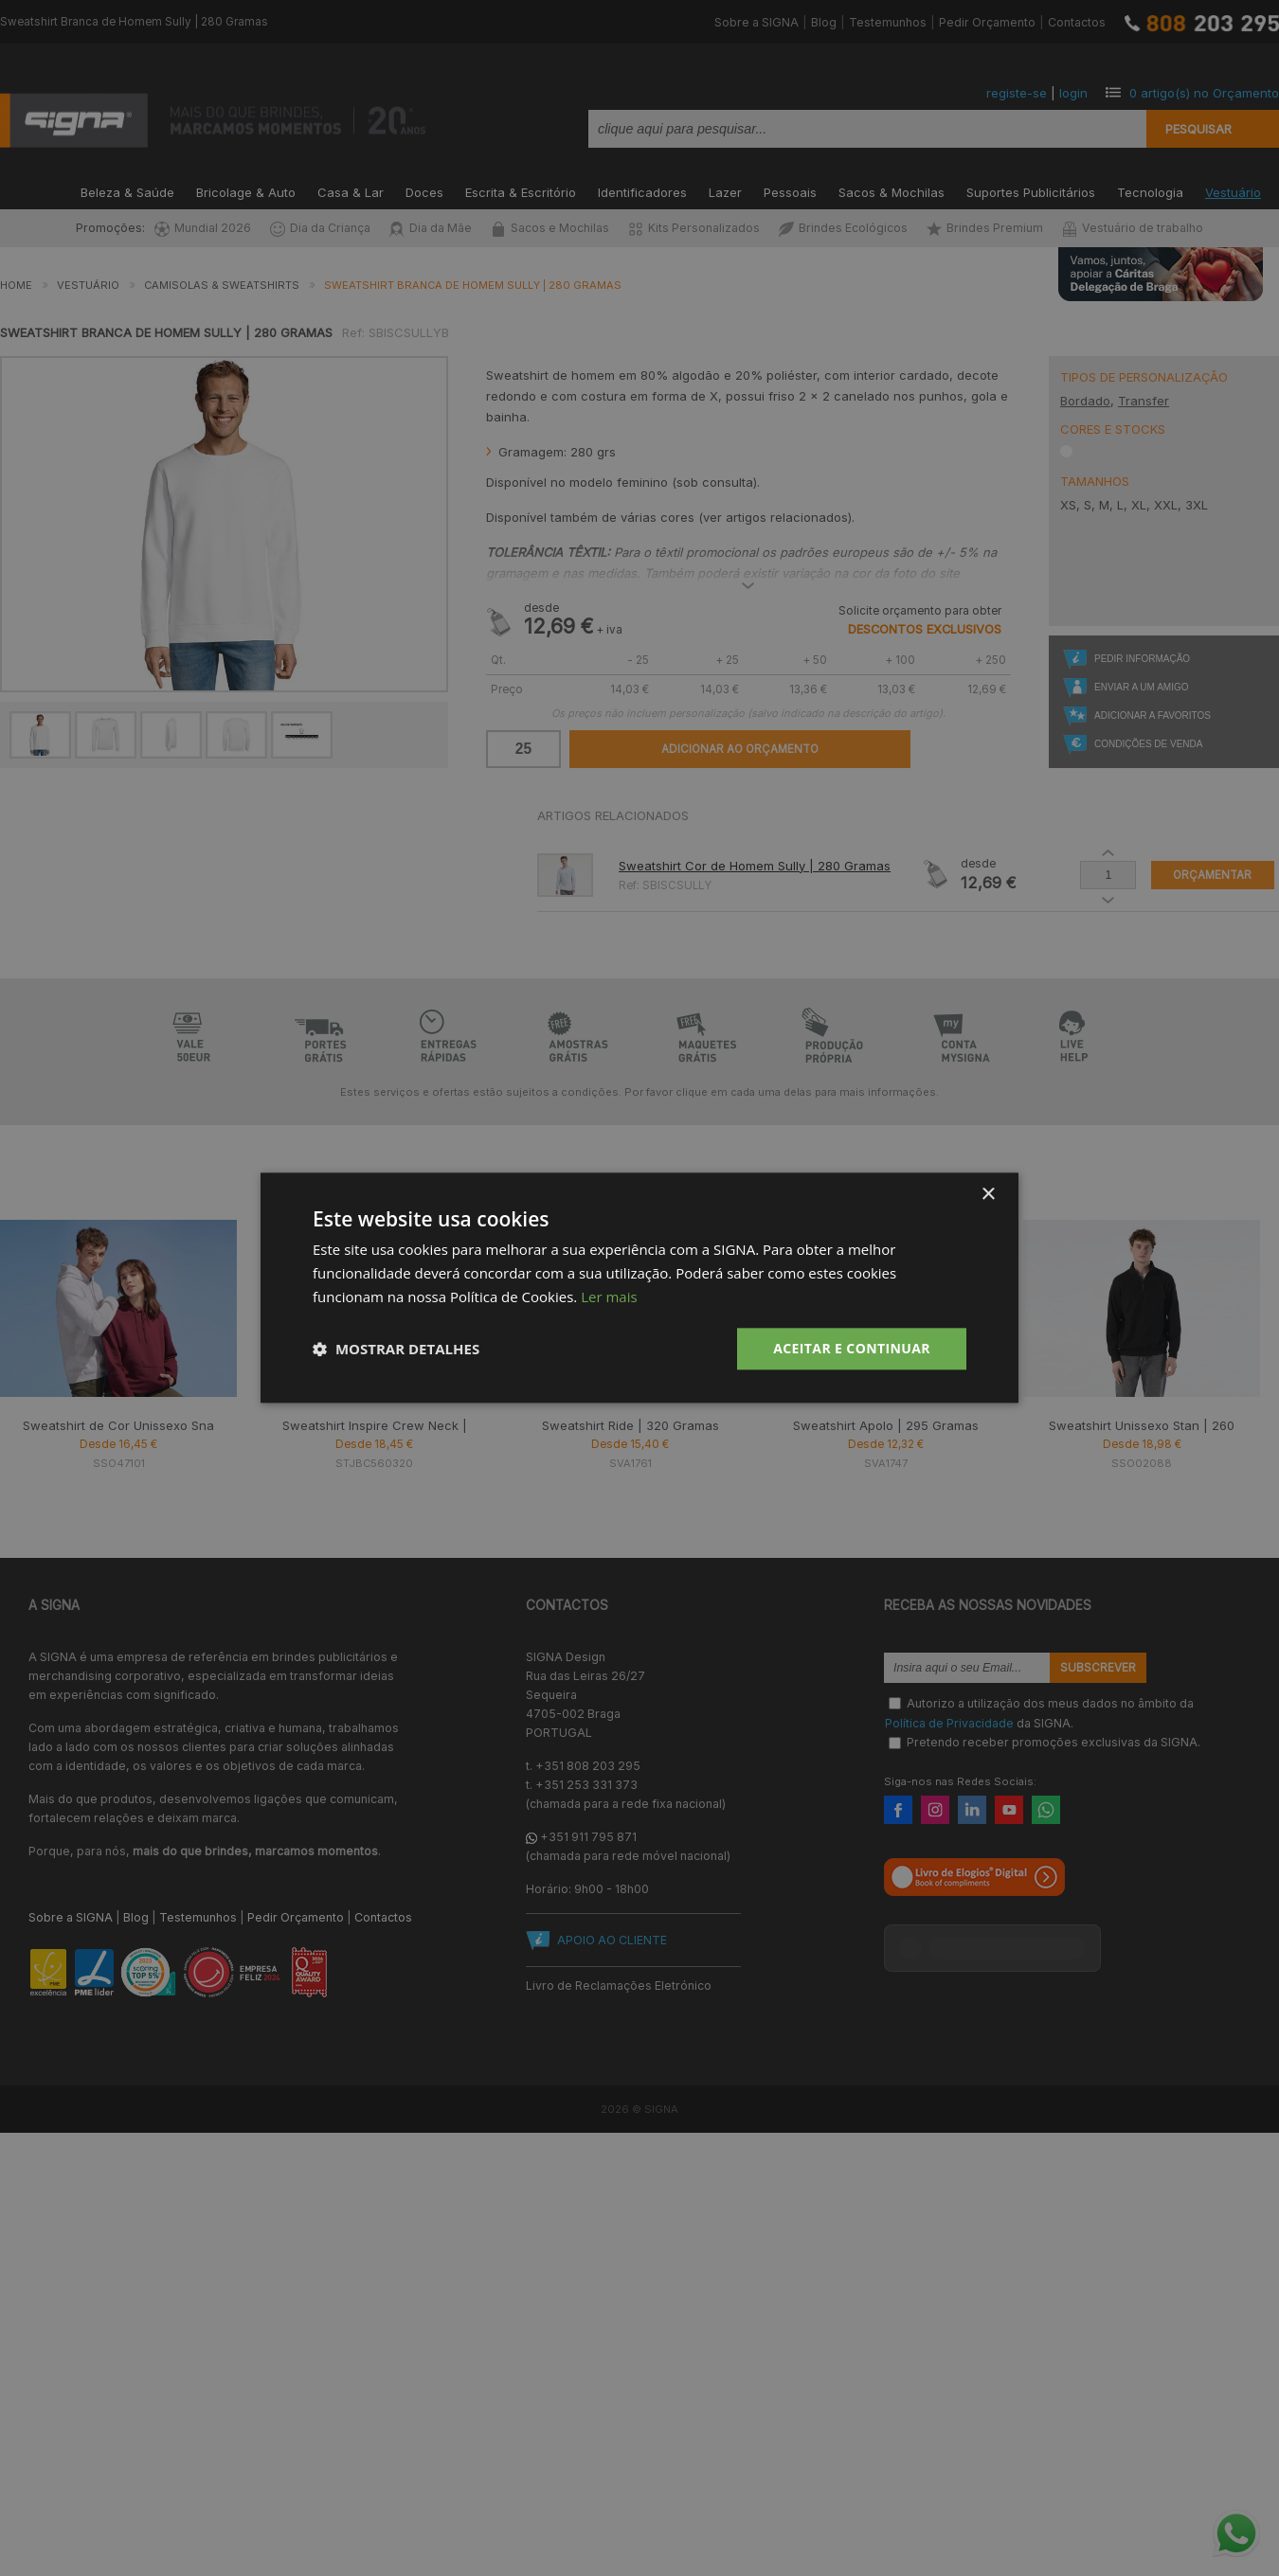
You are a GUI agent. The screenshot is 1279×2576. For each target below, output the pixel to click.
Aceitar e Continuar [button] (851, 1348)
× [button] (988, 1195)
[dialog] (639, 1287)
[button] (396, 1348)
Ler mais (609, 1296)
